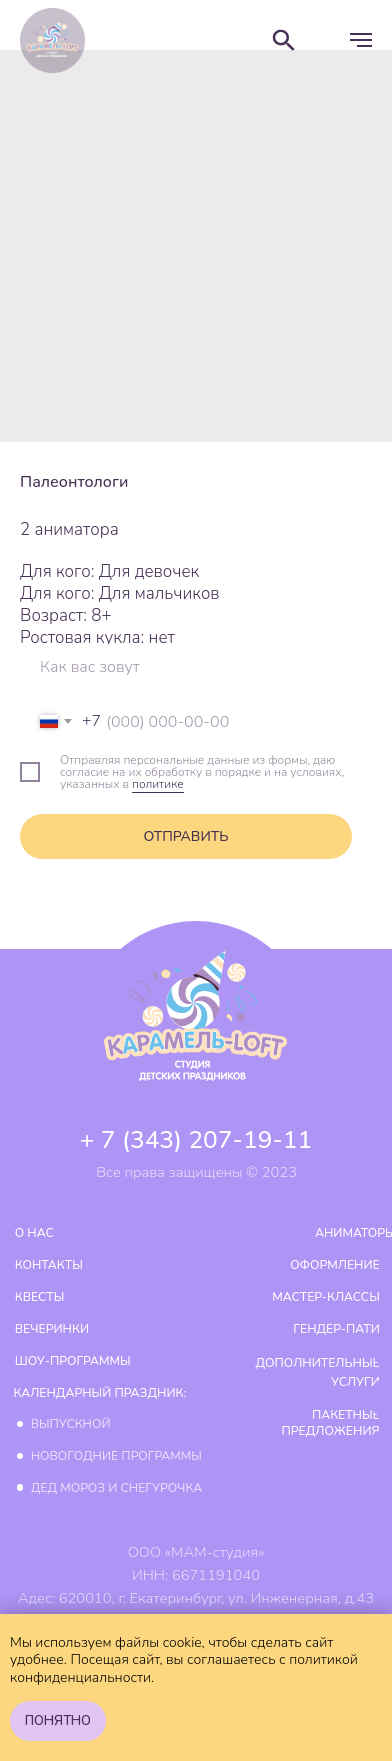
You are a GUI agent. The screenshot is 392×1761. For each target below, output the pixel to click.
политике (158, 784)
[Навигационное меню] (361, 40)
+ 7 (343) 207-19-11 (196, 1140)
